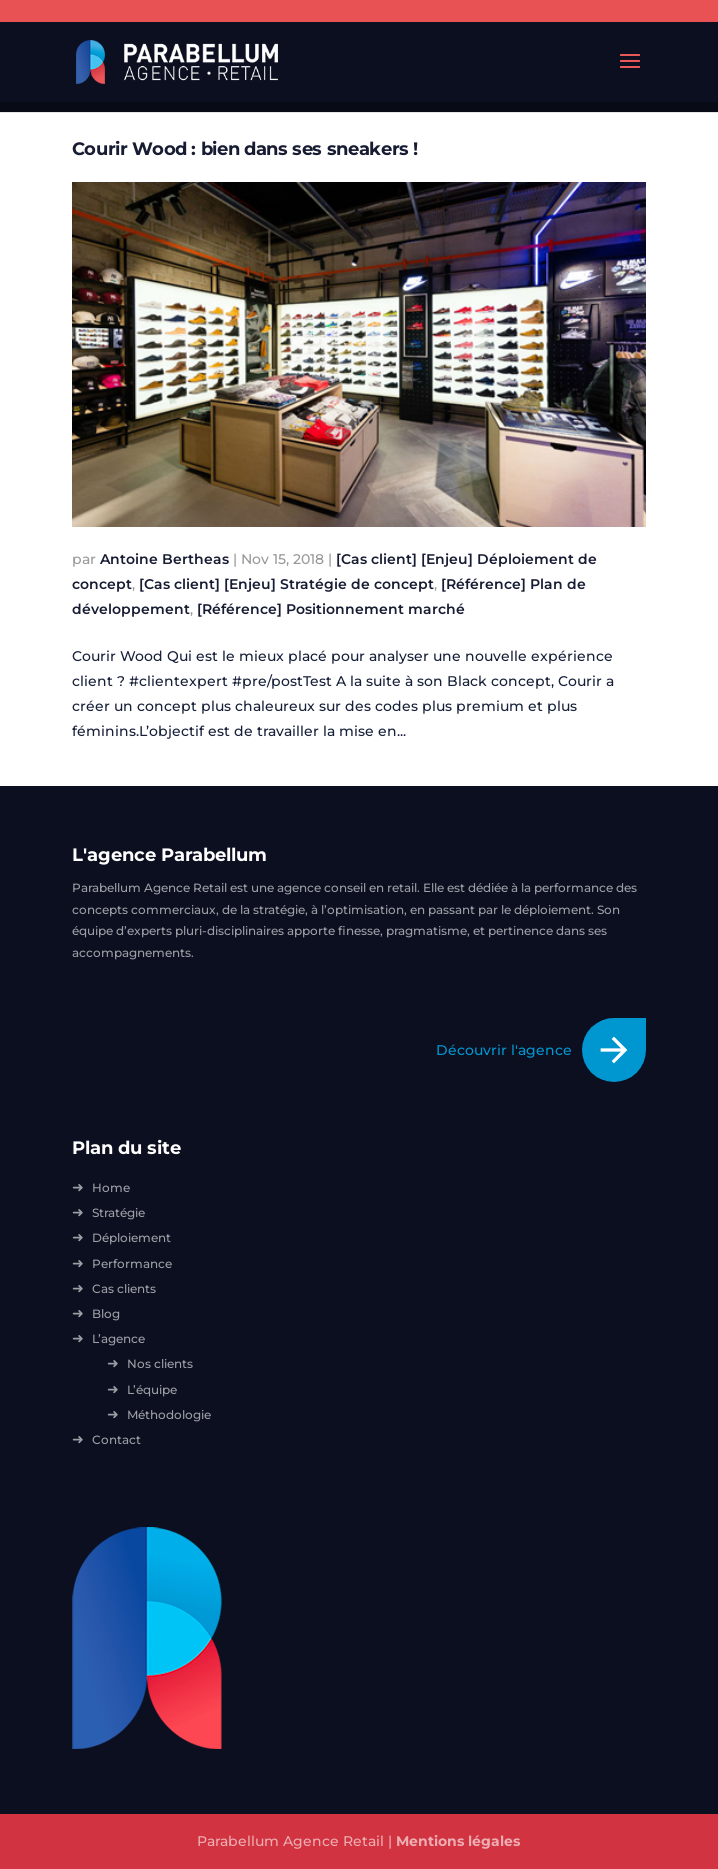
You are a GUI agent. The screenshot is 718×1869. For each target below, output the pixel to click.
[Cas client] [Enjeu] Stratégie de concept (286, 584)
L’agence (118, 1338)
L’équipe (152, 1389)
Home (111, 1187)
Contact (116, 1439)
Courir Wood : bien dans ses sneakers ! (245, 149)
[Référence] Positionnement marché (331, 609)
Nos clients (160, 1363)
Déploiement (131, 1237)
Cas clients (124, 1288)
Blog (106, 1313)
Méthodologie (169, 1414)
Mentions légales (458, 1841)
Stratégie (118, 1212)
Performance (132, 1263)
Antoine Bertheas (164, 559)
